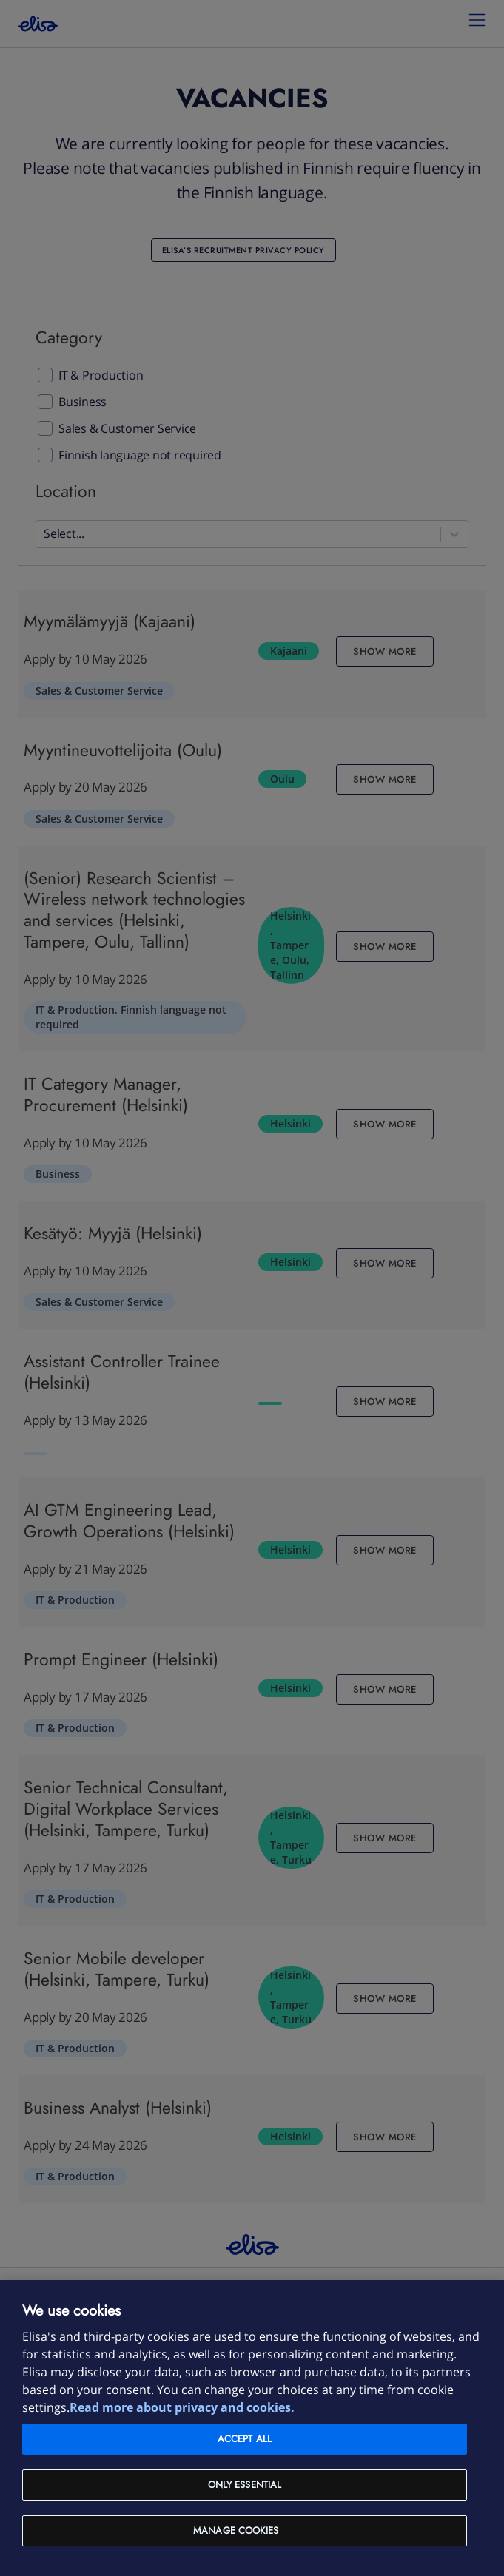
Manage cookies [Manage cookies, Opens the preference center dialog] (235, 2530)
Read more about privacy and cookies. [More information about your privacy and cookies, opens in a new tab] (182, 2407)
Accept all (245, 2439)
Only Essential (245, 2485)
